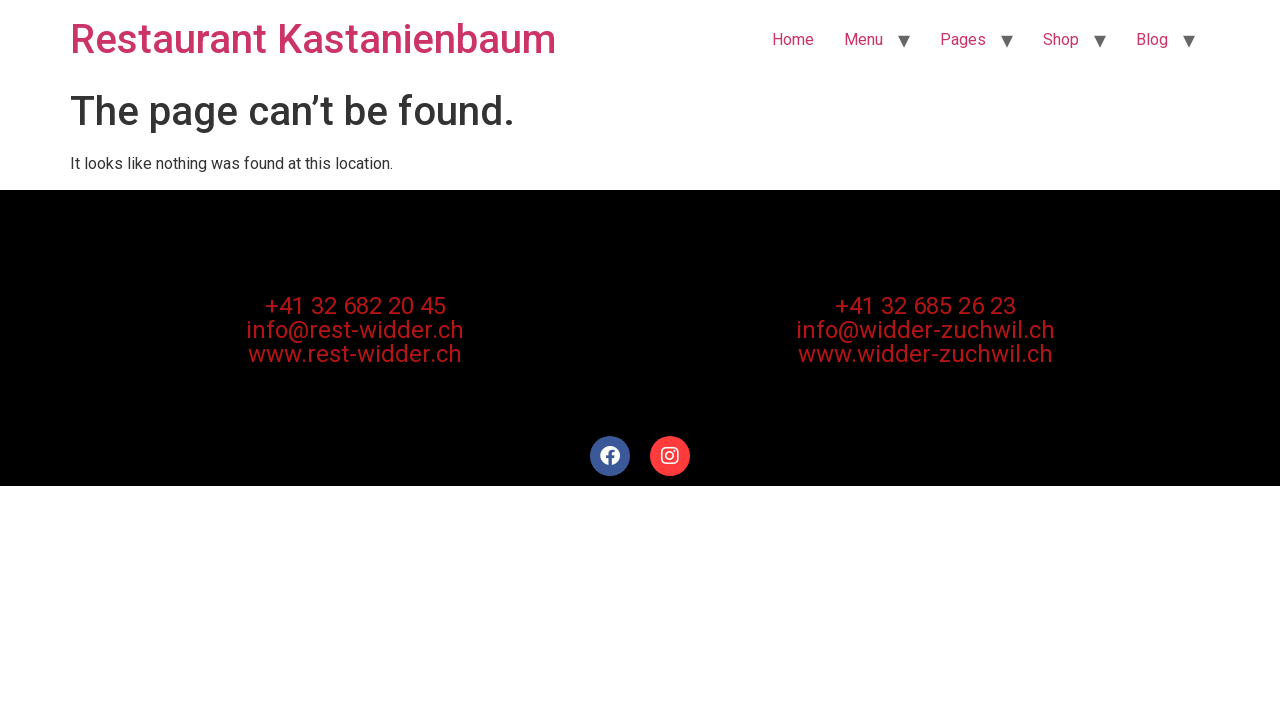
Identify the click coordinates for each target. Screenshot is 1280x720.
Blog (1152, 39)
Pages (963, 39)
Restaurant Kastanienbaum (313, 39)
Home (793, 39)
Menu (863, 39)
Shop (1061, 39)
